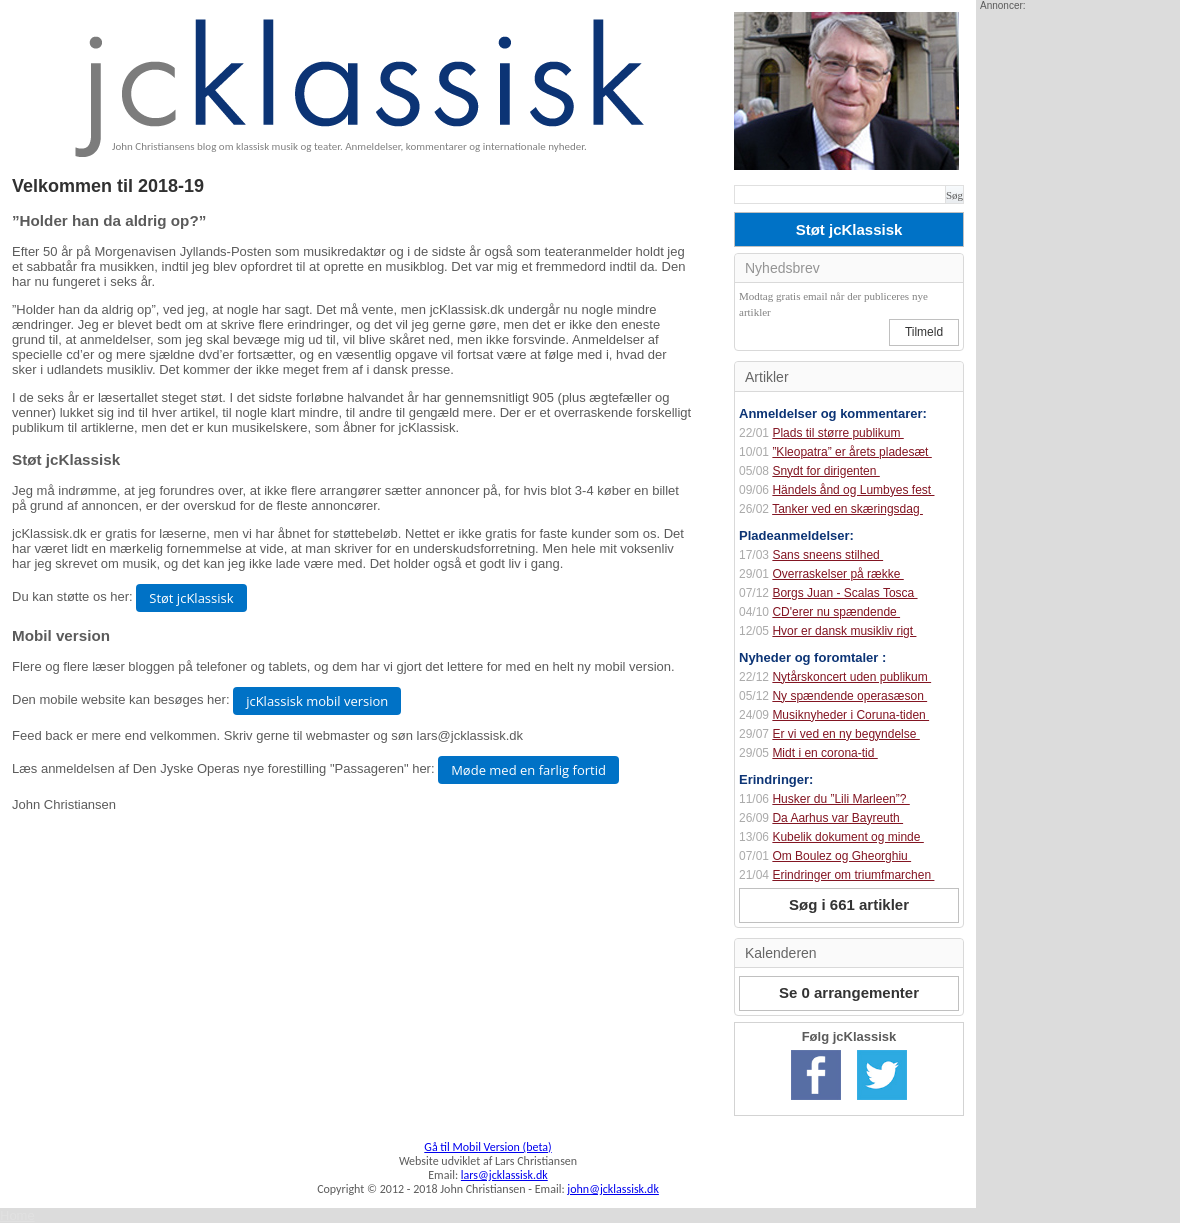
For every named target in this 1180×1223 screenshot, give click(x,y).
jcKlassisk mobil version (317, 701)
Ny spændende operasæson (849, 696)
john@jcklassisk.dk (613, 1189)
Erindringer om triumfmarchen (853, 875)
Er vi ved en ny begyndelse (845, 734)
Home (17, 1215)
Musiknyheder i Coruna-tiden (850, 715)
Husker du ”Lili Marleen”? (840, 799)
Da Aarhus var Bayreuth (837, 818)
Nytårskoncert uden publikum (851, 677)
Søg (954, 195)
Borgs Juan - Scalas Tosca (844, 593)
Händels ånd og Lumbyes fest (853, 490)
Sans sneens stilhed (827, 555)
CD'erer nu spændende (836, 612)
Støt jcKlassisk (191, 598)
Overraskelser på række (837, 574)
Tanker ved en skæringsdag (847, 509)
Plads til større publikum (837, 433)
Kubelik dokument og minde (847, 837)
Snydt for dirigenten (825, 471)
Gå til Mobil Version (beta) (487, 1147)
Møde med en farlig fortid (528, 770)
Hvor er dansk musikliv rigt (844, 631)
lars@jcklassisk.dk (504, 1175)
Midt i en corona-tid (824, 753)
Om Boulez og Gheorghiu (841, 856)
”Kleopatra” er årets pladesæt (851, 452)
